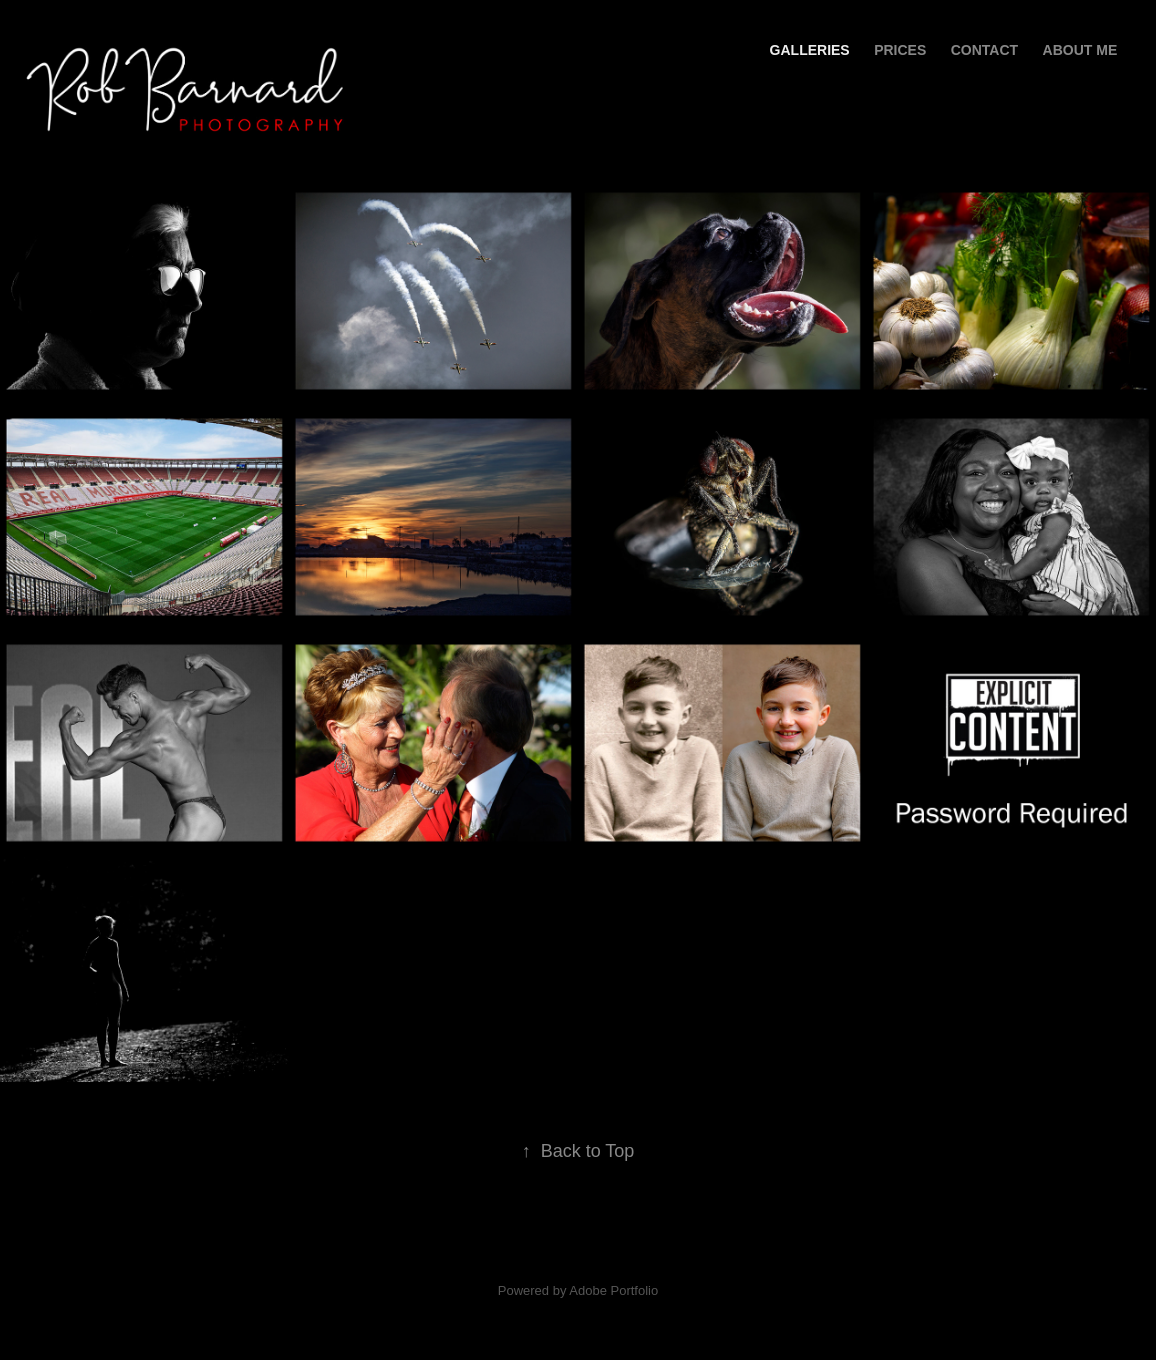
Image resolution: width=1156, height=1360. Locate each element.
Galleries (810, 50)
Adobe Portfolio (613, 1290)
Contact (984, 50)
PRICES (900, 50)
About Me (1080, 50)
